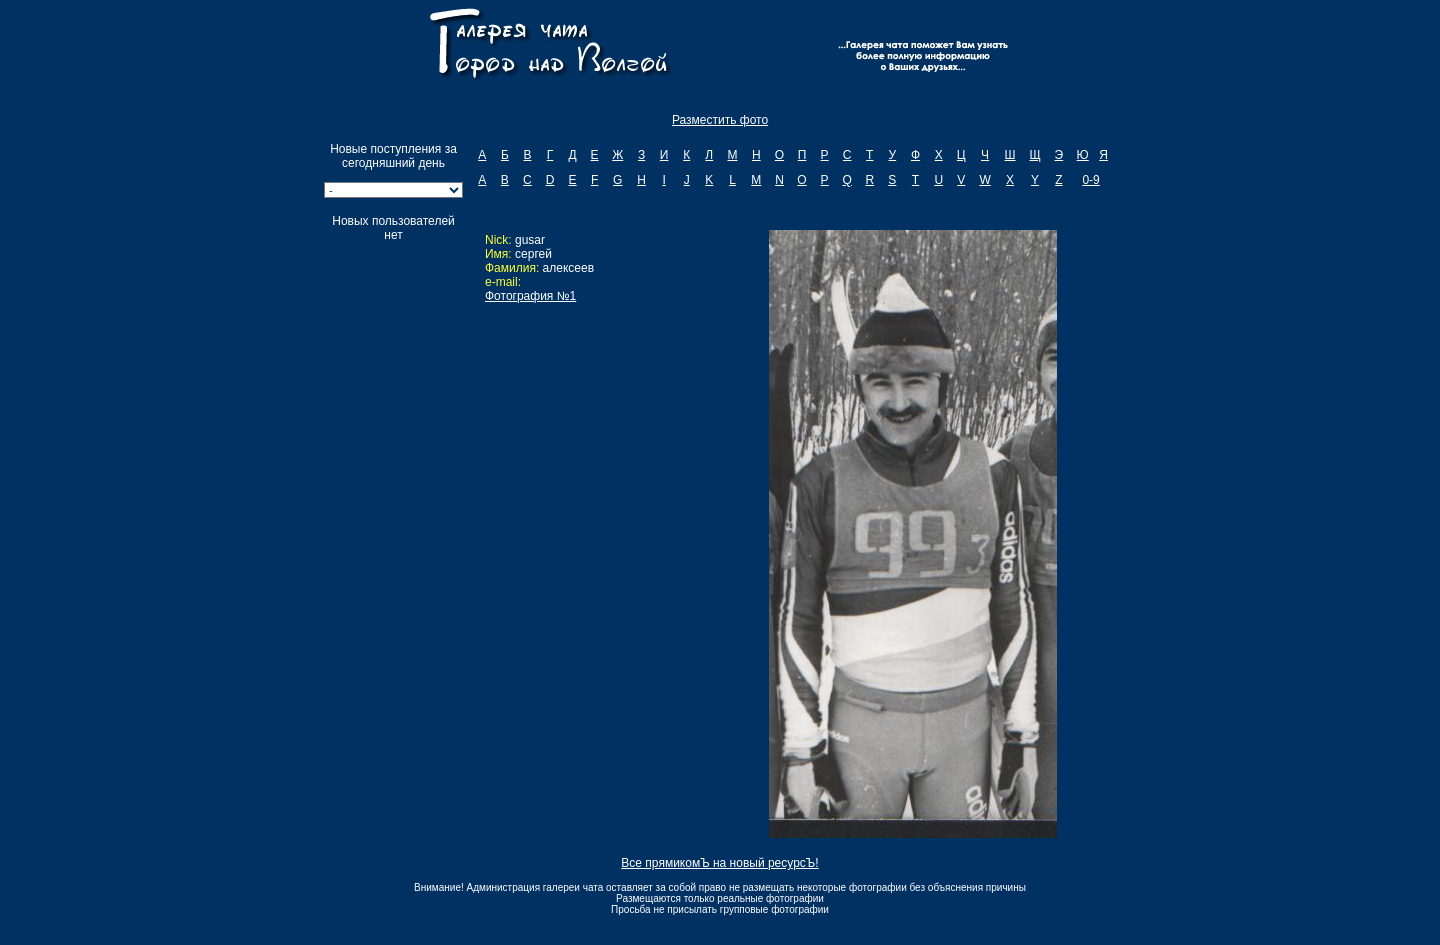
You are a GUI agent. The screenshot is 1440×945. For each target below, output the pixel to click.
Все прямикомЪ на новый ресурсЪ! (719, 863)
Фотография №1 (530, 296)
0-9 (1090, 180)
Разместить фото (720, 120)
